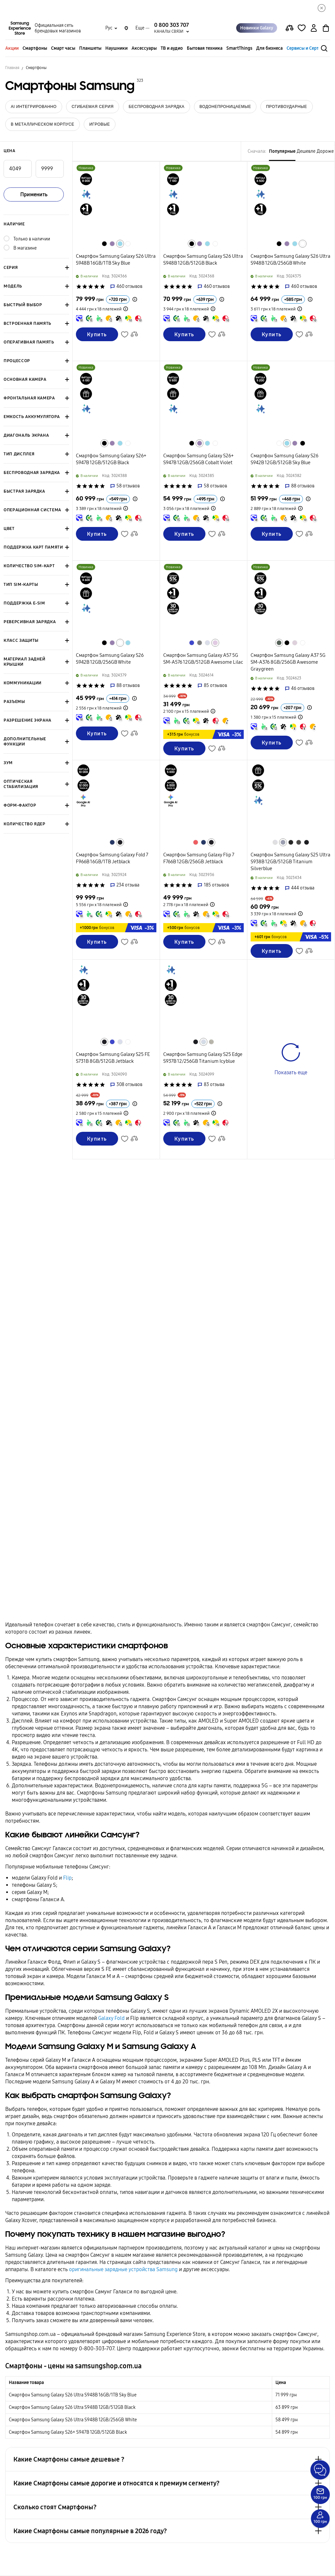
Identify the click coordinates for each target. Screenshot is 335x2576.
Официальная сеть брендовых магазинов (58, 28)
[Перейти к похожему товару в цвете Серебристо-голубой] (112, 842)
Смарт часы (63, 48)
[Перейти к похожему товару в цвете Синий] (191, 642)
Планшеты (90, 48)
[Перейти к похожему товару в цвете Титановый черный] (291, 842)
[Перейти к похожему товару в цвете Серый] (199, 642)
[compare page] (289, 28)
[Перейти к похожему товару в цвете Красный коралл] (195, 842)
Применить (33, 194)
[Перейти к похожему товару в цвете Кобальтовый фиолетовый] (112, 243)
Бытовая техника (204, 48)
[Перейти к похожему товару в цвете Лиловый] (215, 642)
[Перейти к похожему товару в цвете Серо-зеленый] (279, 642)
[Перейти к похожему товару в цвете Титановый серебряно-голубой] (283, 842)
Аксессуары (144, 48)
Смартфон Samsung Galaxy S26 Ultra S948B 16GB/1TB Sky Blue (72, 2395)
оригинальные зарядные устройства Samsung (123, 2269)
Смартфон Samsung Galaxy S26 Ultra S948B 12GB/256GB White (73, 2420)
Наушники (116, 48)
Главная (12, 67)
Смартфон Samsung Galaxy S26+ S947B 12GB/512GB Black (68, 2432)
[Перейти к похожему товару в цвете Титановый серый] (298, 842)
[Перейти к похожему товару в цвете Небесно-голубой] (120, 243)
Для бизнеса (269, 48)
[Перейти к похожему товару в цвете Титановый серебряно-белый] (275, 842)
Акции (12, 48)
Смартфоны (35, 48)
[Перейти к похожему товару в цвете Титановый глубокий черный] (306, 842)
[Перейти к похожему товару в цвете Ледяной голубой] (207, 642)
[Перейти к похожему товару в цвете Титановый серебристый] (211, 1042)
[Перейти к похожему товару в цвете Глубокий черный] (120, 842)
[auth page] (314, 28)
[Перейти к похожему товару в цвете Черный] (104, 243)
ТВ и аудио (172, 48)
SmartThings (239, 48)
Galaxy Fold (111, 2018)
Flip (67, 1878)
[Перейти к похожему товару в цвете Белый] (128, 243)
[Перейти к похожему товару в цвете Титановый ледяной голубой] (203, 1042)
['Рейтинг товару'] (79, 286)
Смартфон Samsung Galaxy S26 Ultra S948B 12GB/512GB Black (72, 2407)
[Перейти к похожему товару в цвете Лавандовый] (294, 642)
